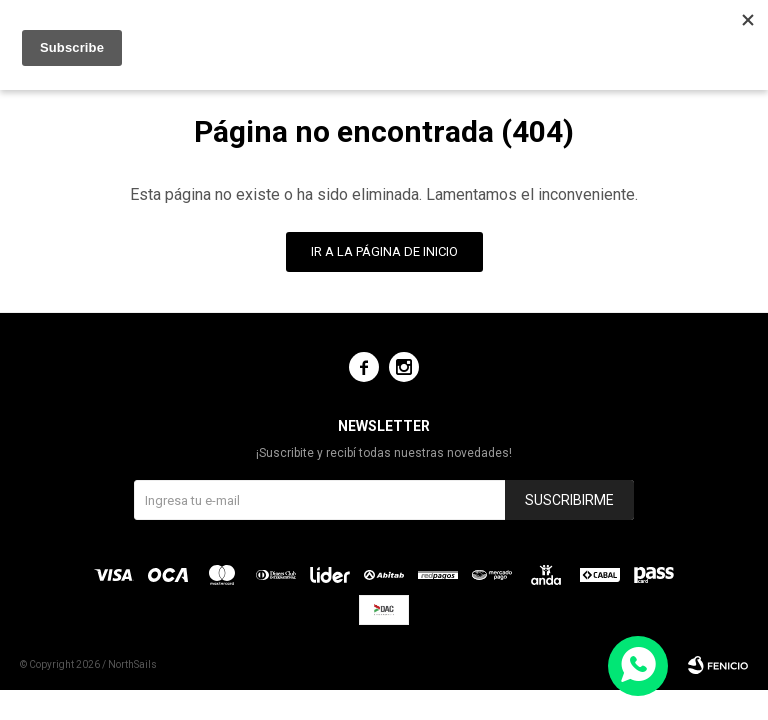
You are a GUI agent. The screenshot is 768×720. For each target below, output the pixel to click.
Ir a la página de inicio (384, 251)
